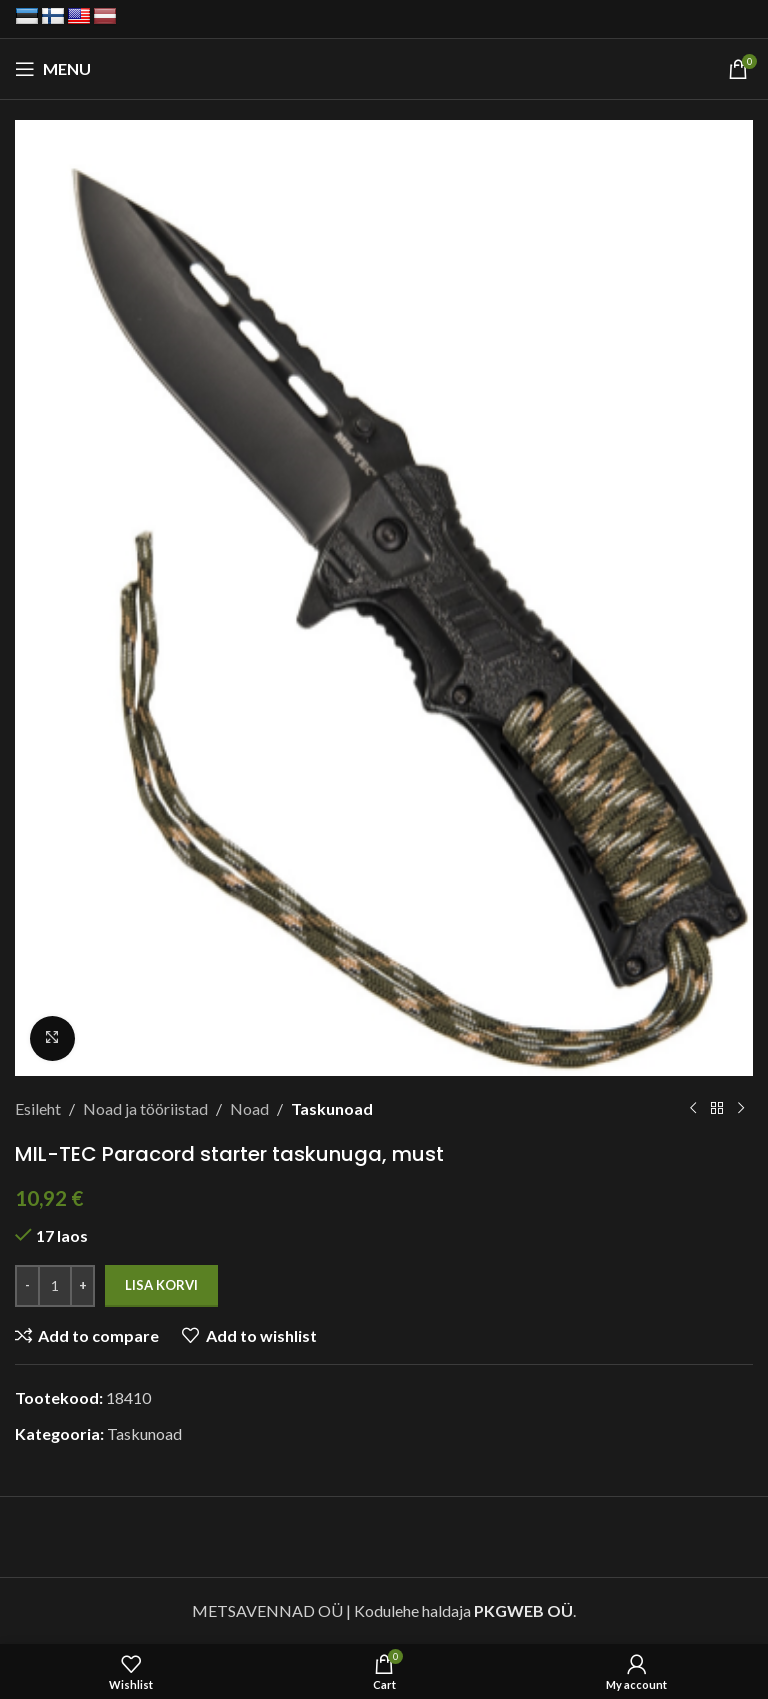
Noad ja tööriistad (145, 1108)
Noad (249, 1108)
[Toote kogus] (55, 1285)
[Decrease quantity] (27, 1285)
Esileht (38, 1108)
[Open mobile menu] (53, 69)
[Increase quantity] (82, 1285)
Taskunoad (332, 1108)
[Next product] (741, 1108)
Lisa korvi (161, 1284)
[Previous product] (693, 1108)
